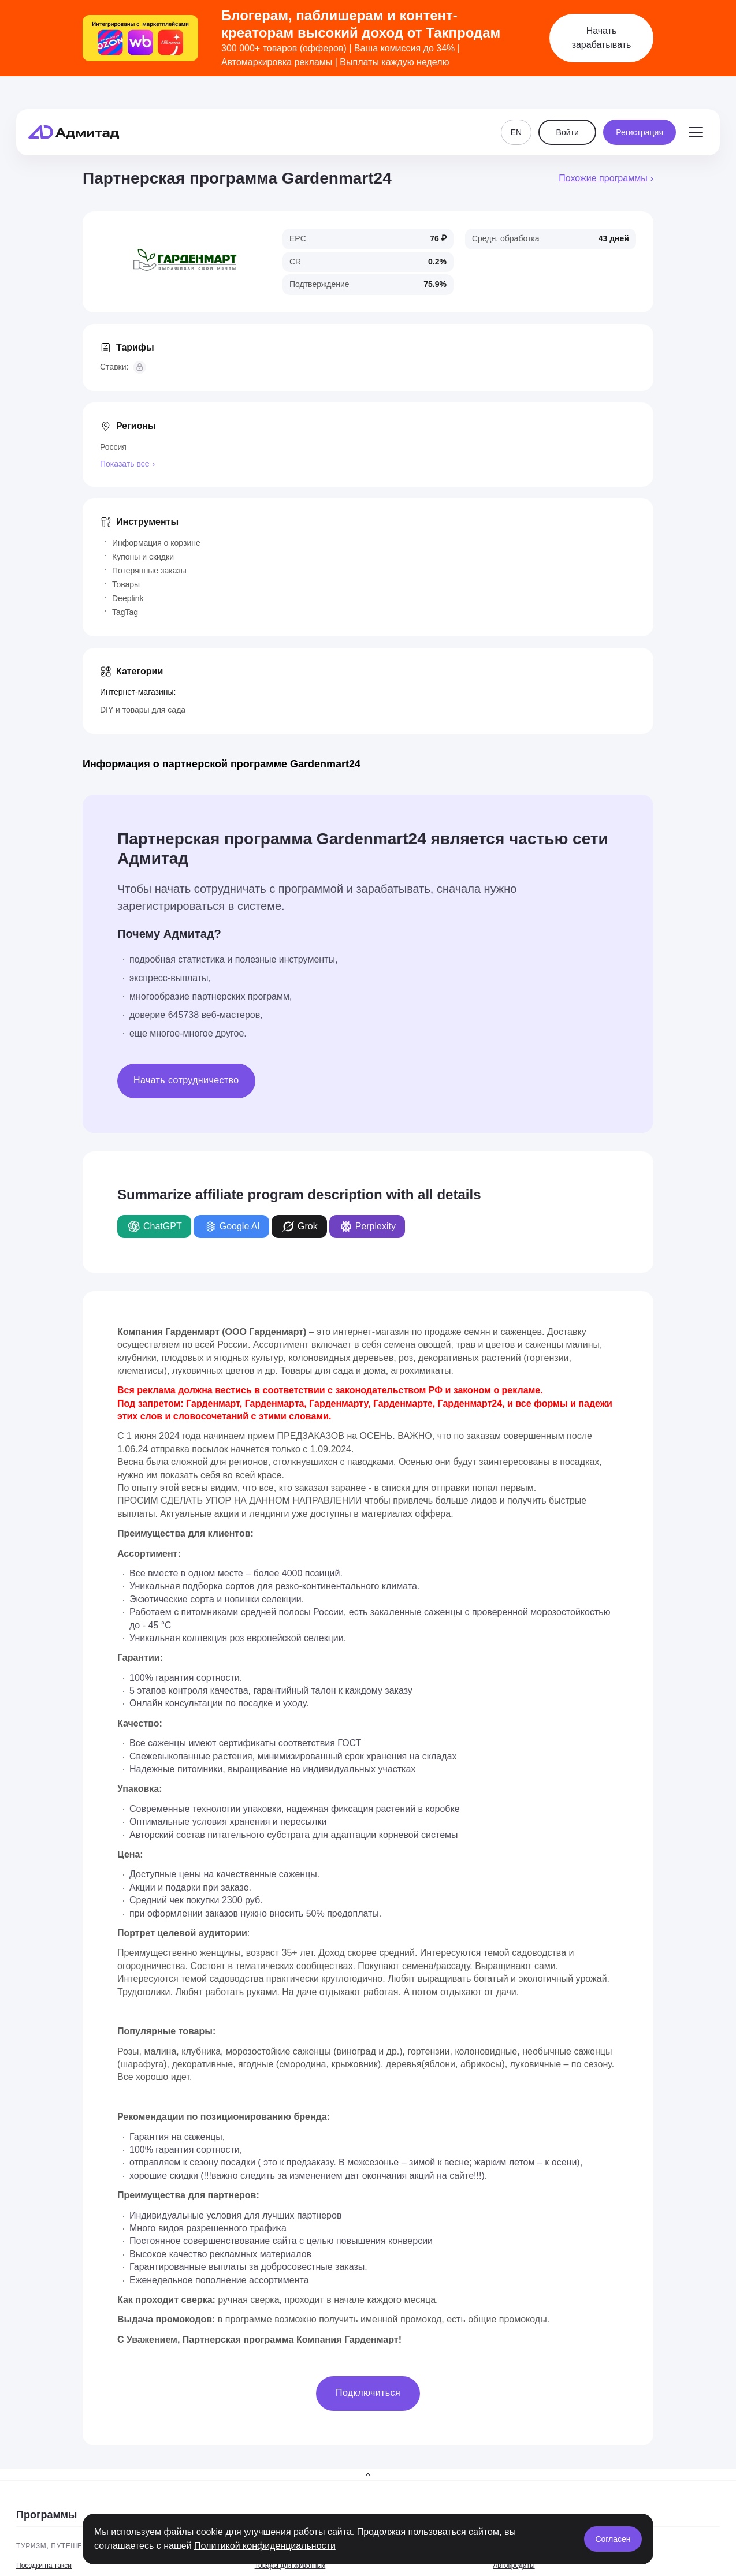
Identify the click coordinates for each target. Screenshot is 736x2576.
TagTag (125, 612)
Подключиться (368, 2393)
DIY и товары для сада (142, 709)
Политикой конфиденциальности (265, 2546)
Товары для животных (290, 2566)
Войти (567, 110)
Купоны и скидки (143, 556)
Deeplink (127, 598)
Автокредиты (513, 2566)
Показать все (124, 463)
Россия (113, 447)
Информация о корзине (156, 542)
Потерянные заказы (149, 570)
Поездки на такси (44, 2566)
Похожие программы (603, 178)
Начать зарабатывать (601, 38)
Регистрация (639, 110)
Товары (126, 584)
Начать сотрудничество (186, 1080)
